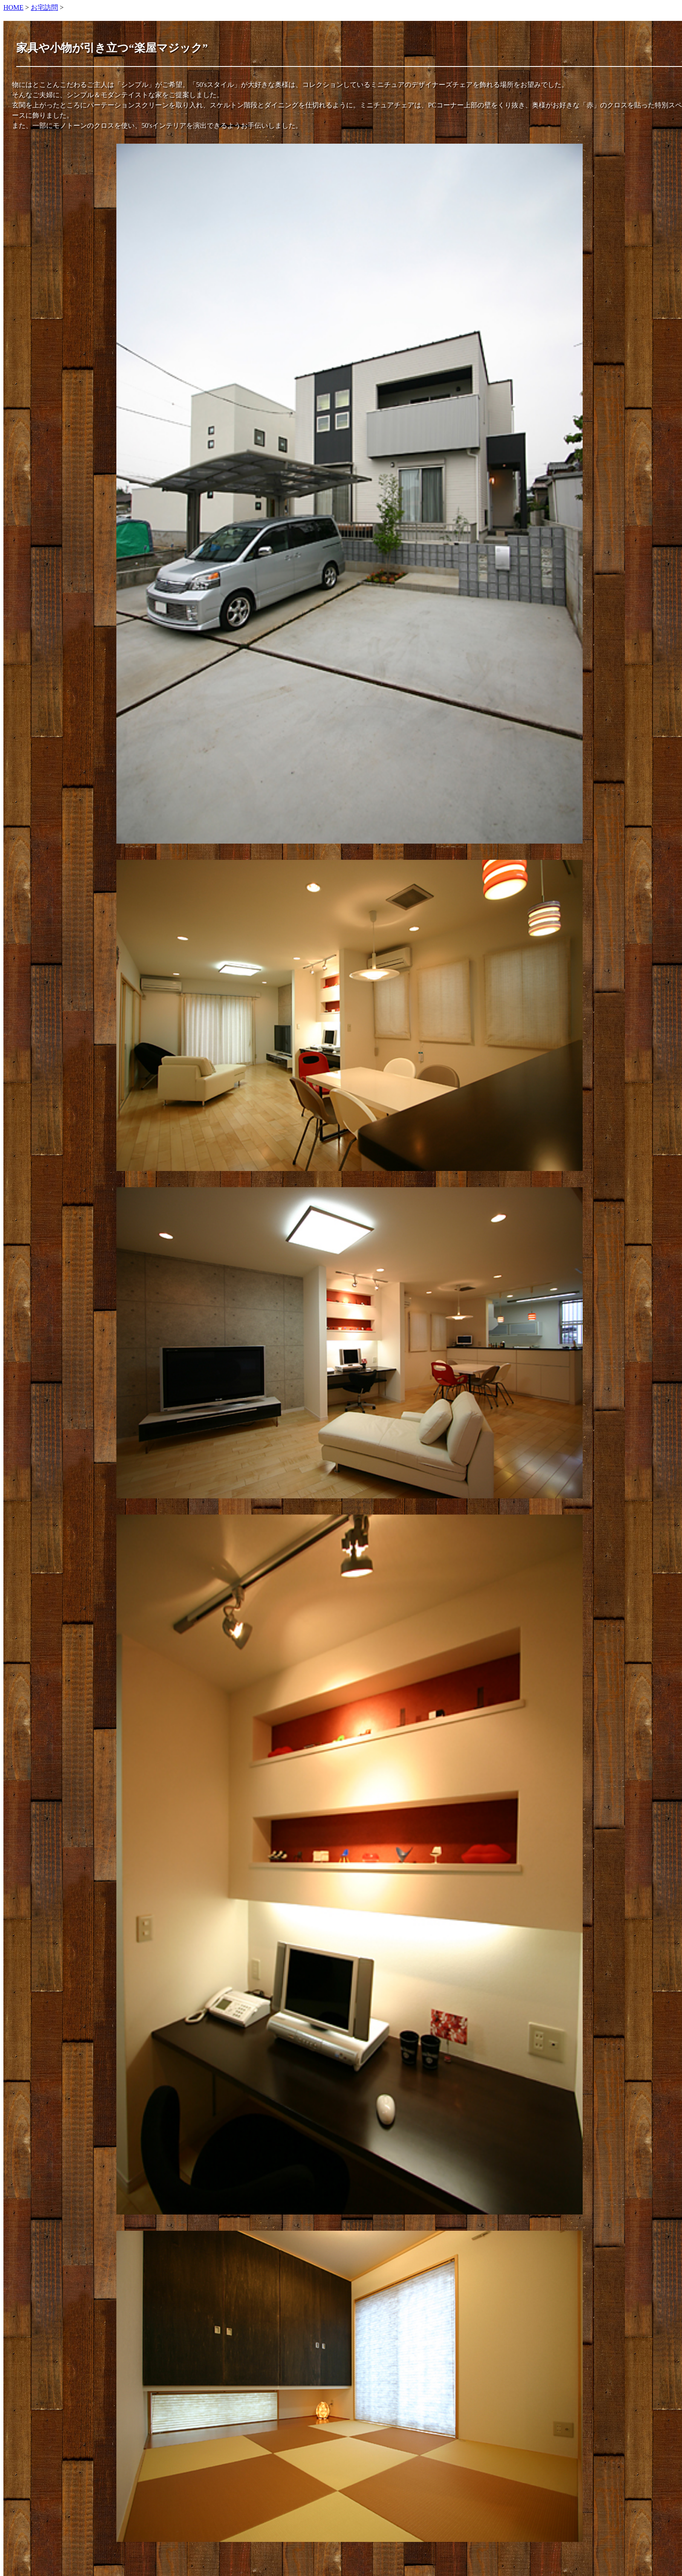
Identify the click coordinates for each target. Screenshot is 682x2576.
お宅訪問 (44, 7)
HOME (13, 7)
